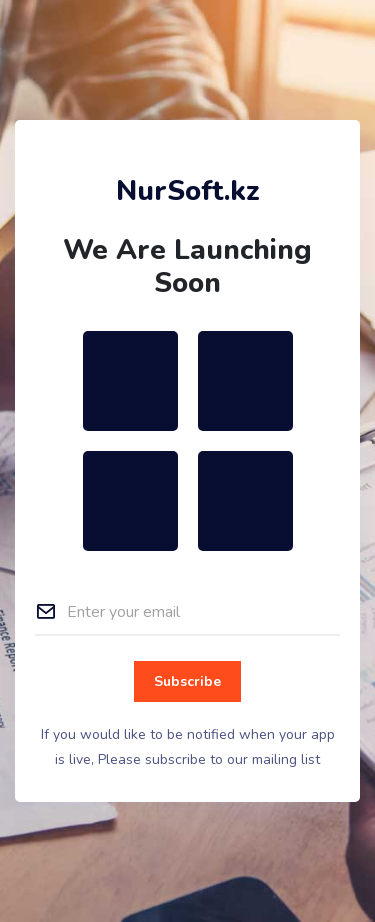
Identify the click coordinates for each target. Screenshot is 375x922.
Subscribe (187, 681)
